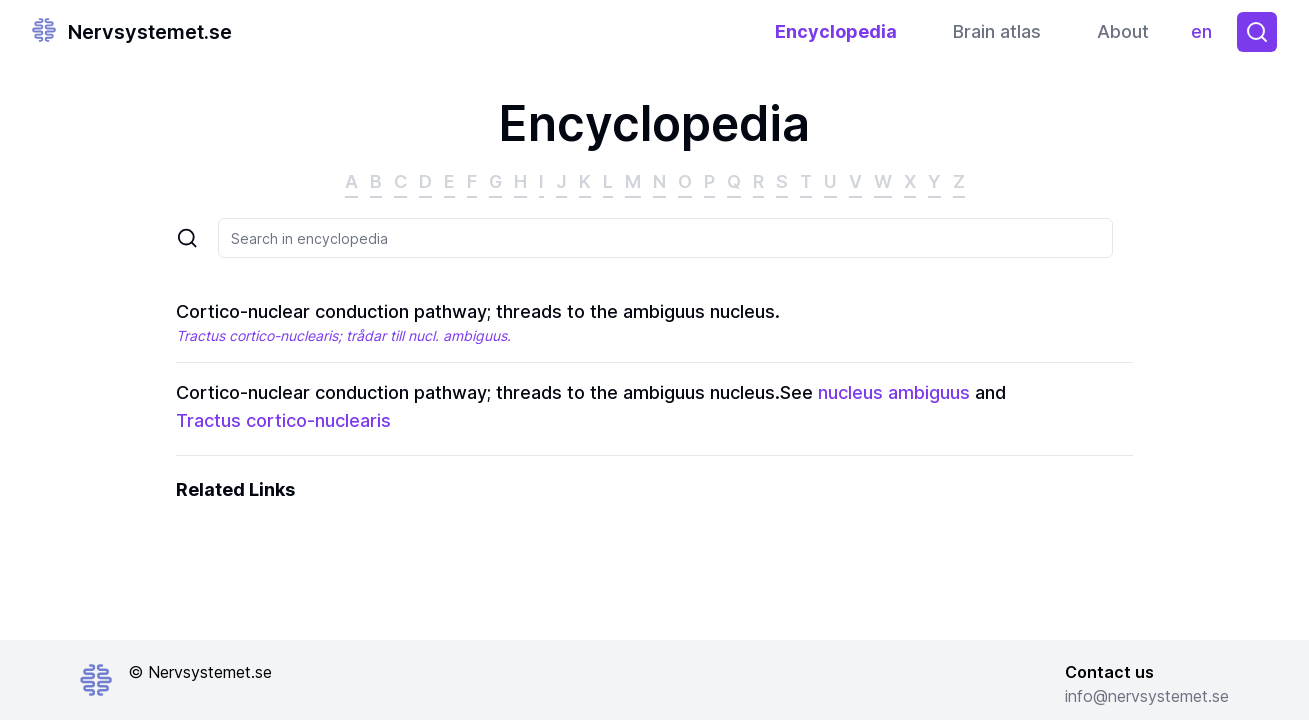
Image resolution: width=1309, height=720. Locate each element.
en (1206, 36)
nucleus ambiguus (894, 392)
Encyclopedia (836, 31)
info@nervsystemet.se (1147, 696)
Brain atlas (997, 31)
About (1123, 31)
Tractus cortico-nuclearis (283, 420)
